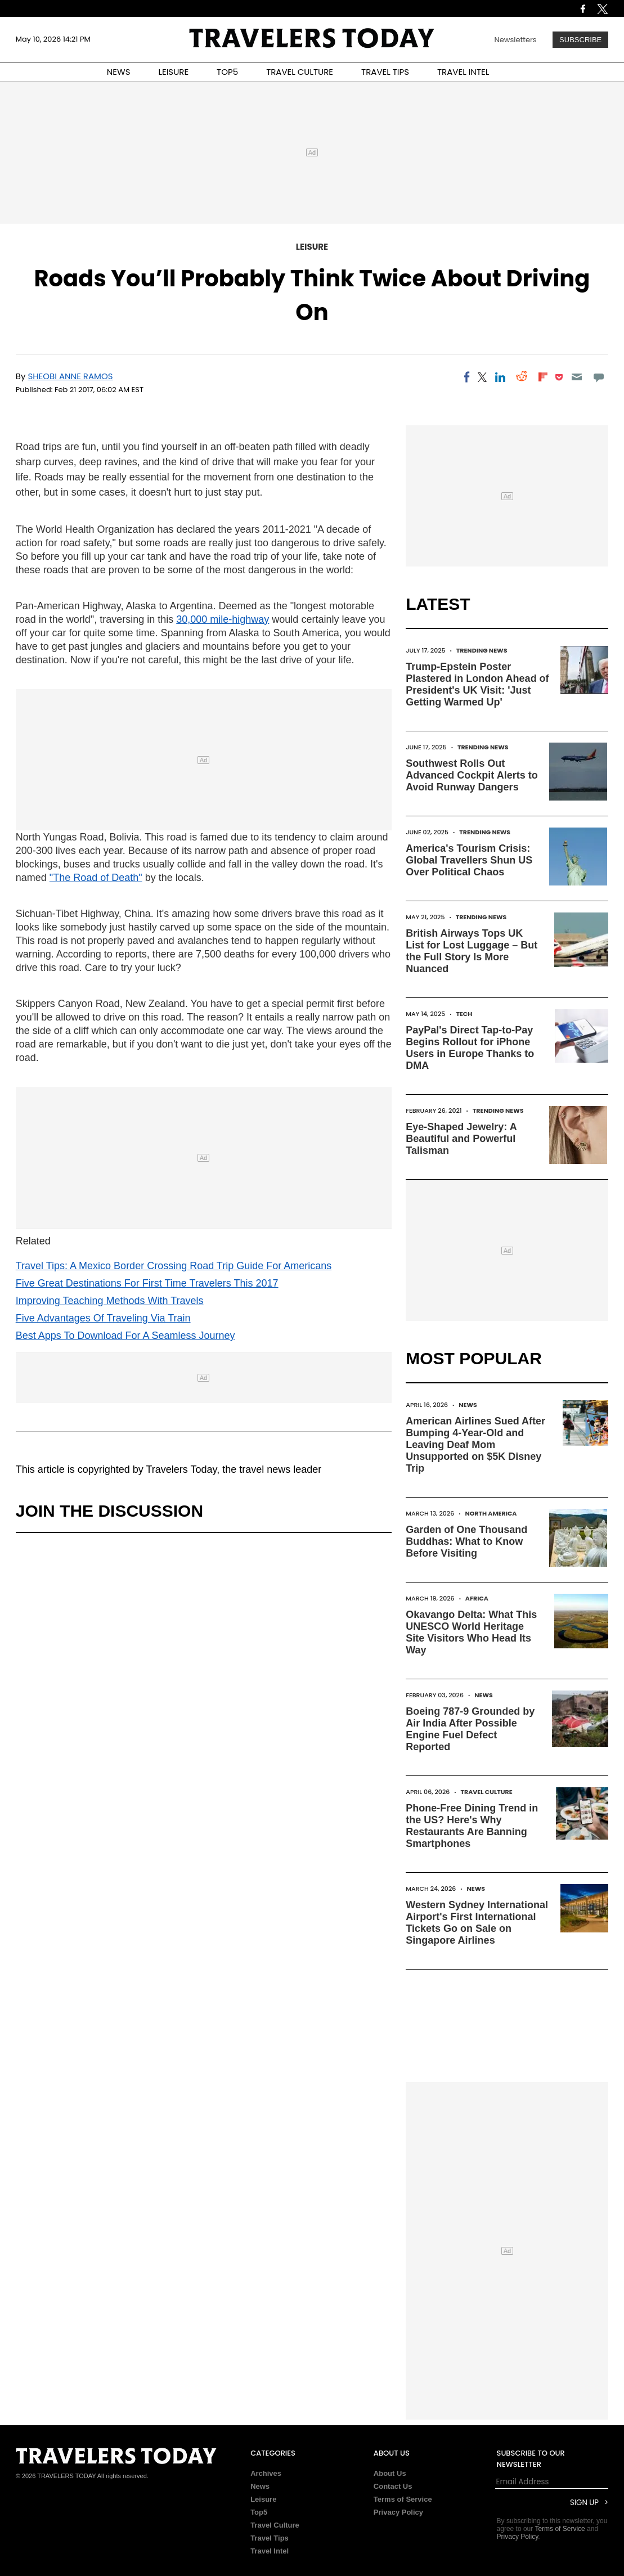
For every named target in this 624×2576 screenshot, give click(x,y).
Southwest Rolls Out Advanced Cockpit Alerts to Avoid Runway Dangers (471, 775)
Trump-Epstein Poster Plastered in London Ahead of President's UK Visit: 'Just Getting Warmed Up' (477, 684)
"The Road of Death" (96, 877)
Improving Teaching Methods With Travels (110, 1300)
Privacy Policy (398, 2512)
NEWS (119, 72)
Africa (476, 1598)
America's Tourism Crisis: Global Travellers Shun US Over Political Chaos (469, 860)
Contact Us (393, 2486)
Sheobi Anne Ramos (70, 376)
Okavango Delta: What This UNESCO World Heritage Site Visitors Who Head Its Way (471, 1632)
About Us (390, 2473)
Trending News (482, 650)
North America (491, 1513)
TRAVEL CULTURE (299, 72)
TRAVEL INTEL (463, 72)
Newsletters (516, 39)
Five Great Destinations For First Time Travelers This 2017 (147, 1283)
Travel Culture (487, 1791)
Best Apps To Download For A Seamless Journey (125, 1335)
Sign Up (584, 2502)
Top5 (258, 2512)
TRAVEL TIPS (385, 72)
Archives (265, 2473)
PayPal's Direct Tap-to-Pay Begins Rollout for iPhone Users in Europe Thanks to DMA (470, 1047)
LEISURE (173, 72)
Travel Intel (269, 2551)
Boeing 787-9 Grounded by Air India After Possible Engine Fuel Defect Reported (470, 1729)
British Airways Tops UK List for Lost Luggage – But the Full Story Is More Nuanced (471, 951)
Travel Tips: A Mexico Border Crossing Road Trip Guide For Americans (174, 1265)
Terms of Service (403, 2499)
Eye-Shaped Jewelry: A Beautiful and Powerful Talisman (461, 1138)
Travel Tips (269, 2538)
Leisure (312, 247)
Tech (464, 1013)
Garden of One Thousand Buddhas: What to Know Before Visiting (466, 1541)
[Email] (577, 377)
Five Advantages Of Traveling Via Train (103, 1318)
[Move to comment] (598, 377)
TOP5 (227, 72)
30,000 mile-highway (222, 619)
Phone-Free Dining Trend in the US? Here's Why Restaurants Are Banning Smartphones (472, 1825)
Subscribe (580, 39)
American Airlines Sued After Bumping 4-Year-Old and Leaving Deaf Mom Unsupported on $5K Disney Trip (475, 1444)
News (468, 1404)
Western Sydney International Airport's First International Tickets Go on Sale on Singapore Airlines (477, 1922)
